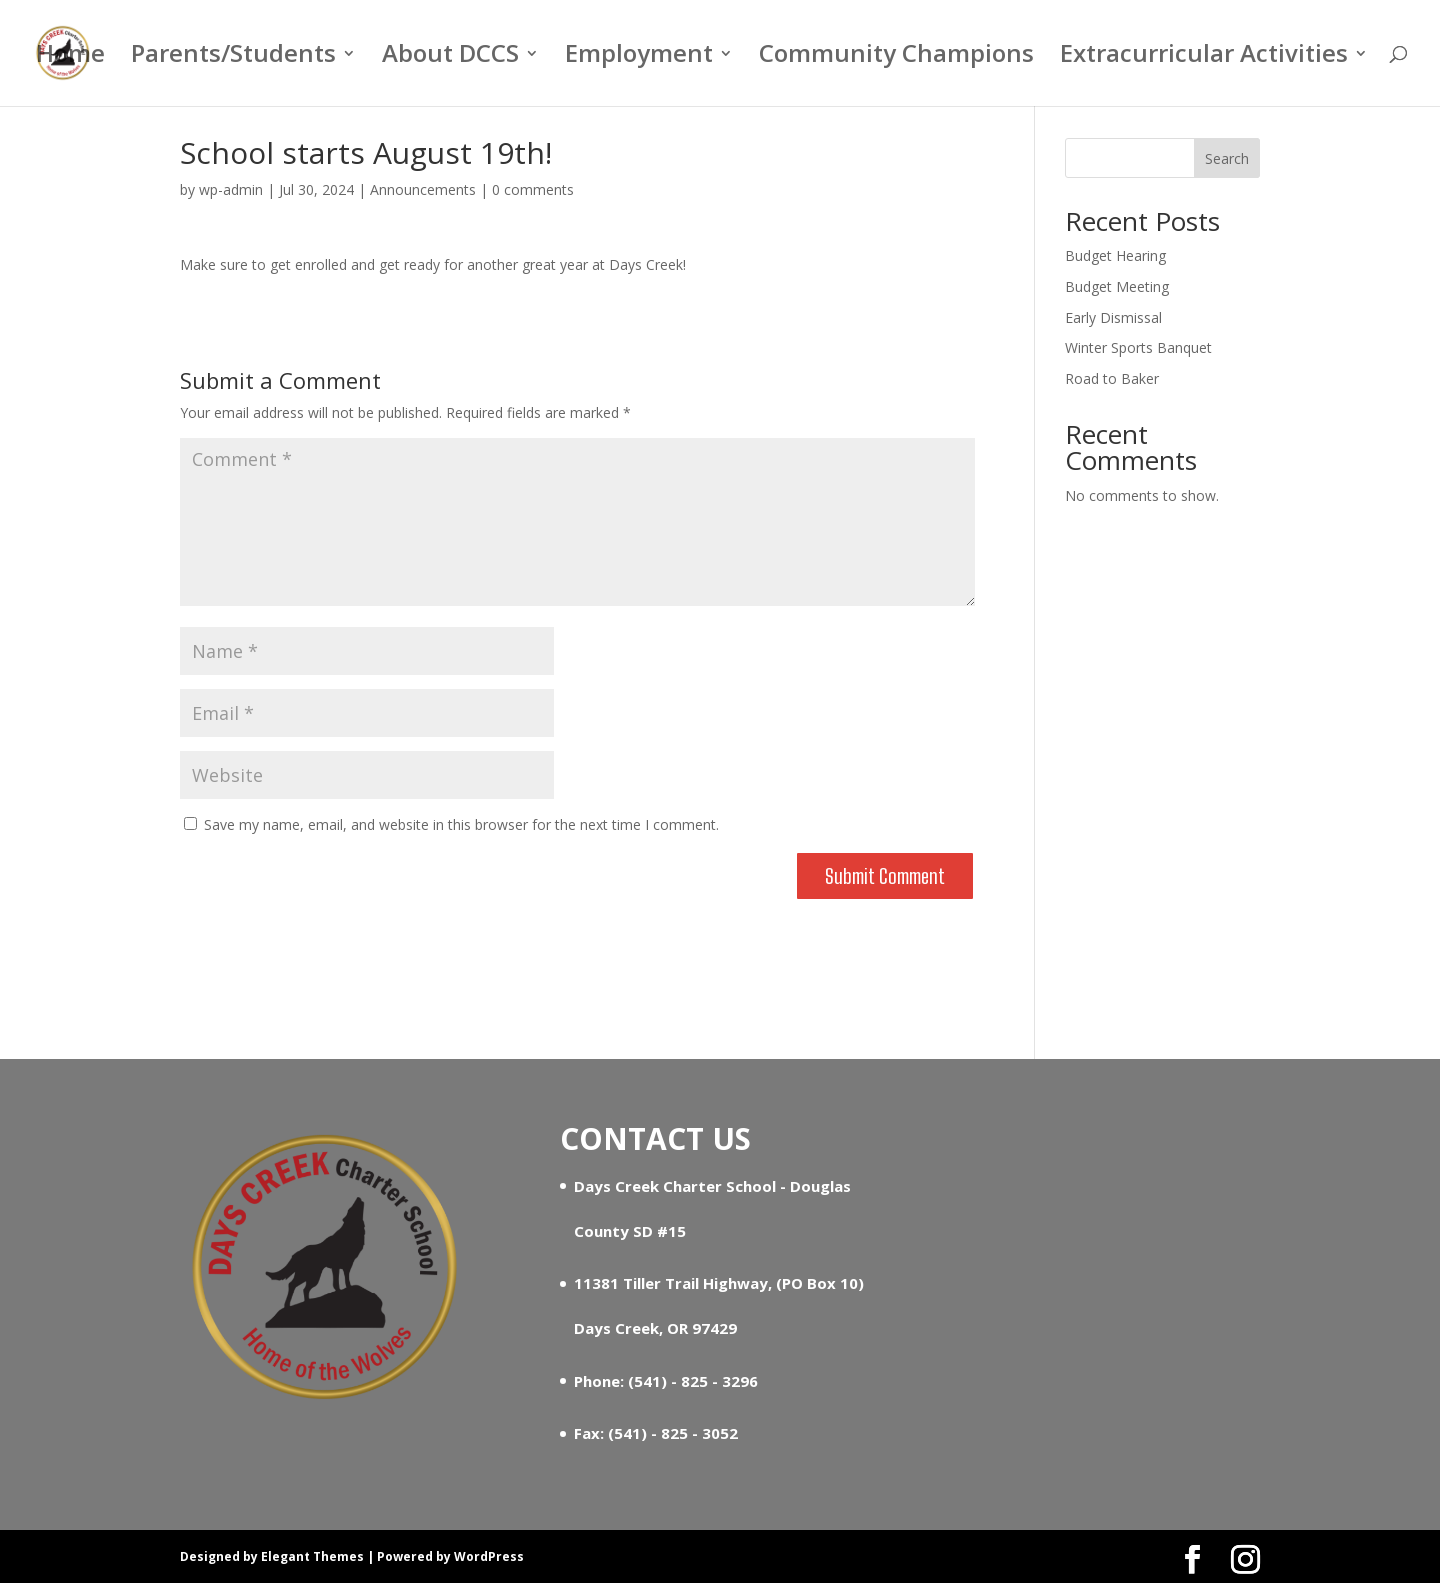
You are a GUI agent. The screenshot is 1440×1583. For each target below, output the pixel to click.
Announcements (423, 189)
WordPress (489, 1556)
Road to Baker (1112, 378)
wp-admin (231, 189)
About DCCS (450, 57)
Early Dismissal (1113, 317)
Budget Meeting (1117, 286)
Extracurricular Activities (1204, 57)
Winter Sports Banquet (1138, 347)
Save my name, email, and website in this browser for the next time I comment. (461, 824)
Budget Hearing (1115, 255)
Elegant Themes (312, 1556)
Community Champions (896, 57)
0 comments (533, 189)
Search (1227, 158)
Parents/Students (233, 57)
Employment (639, 57)
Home (70, 57)
